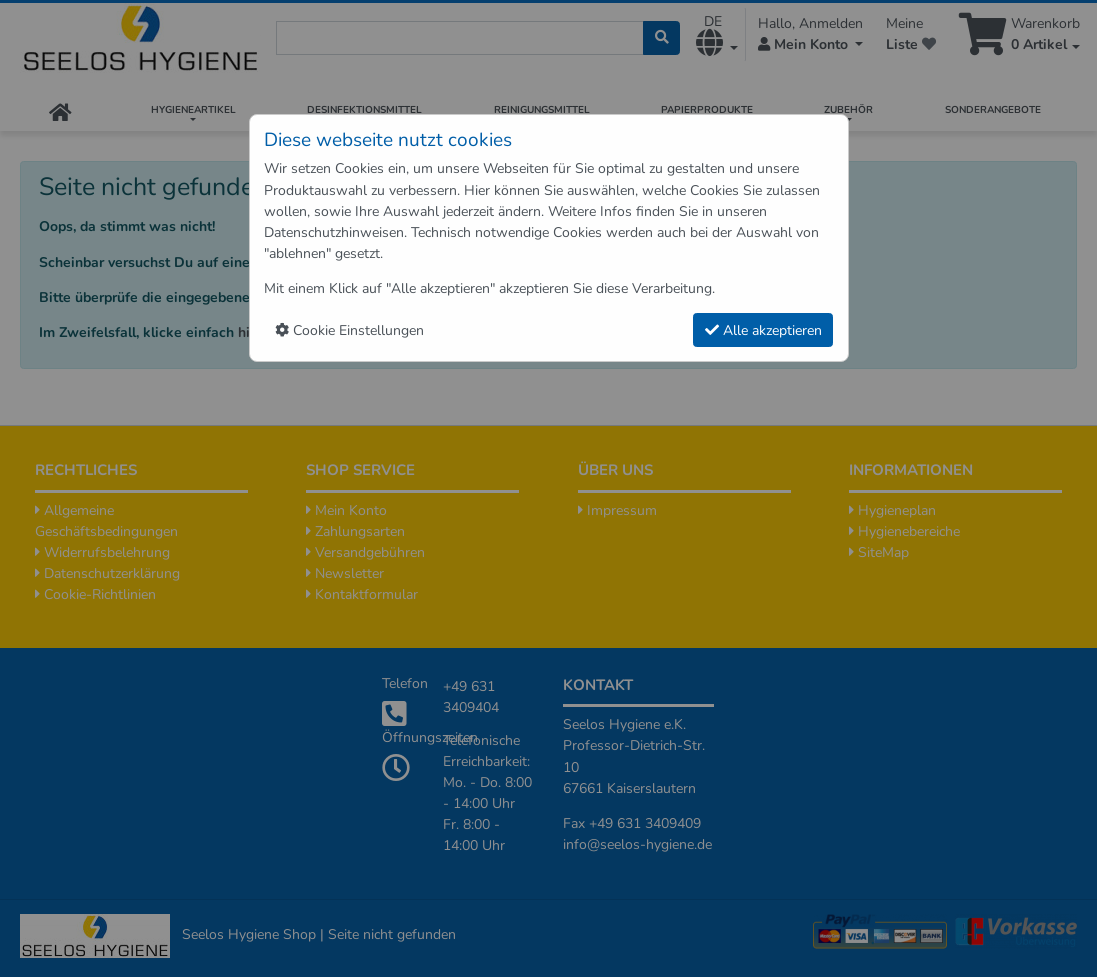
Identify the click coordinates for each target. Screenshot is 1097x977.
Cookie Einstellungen (349, 330)
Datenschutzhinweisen (334, 232)
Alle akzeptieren (763, 330)
